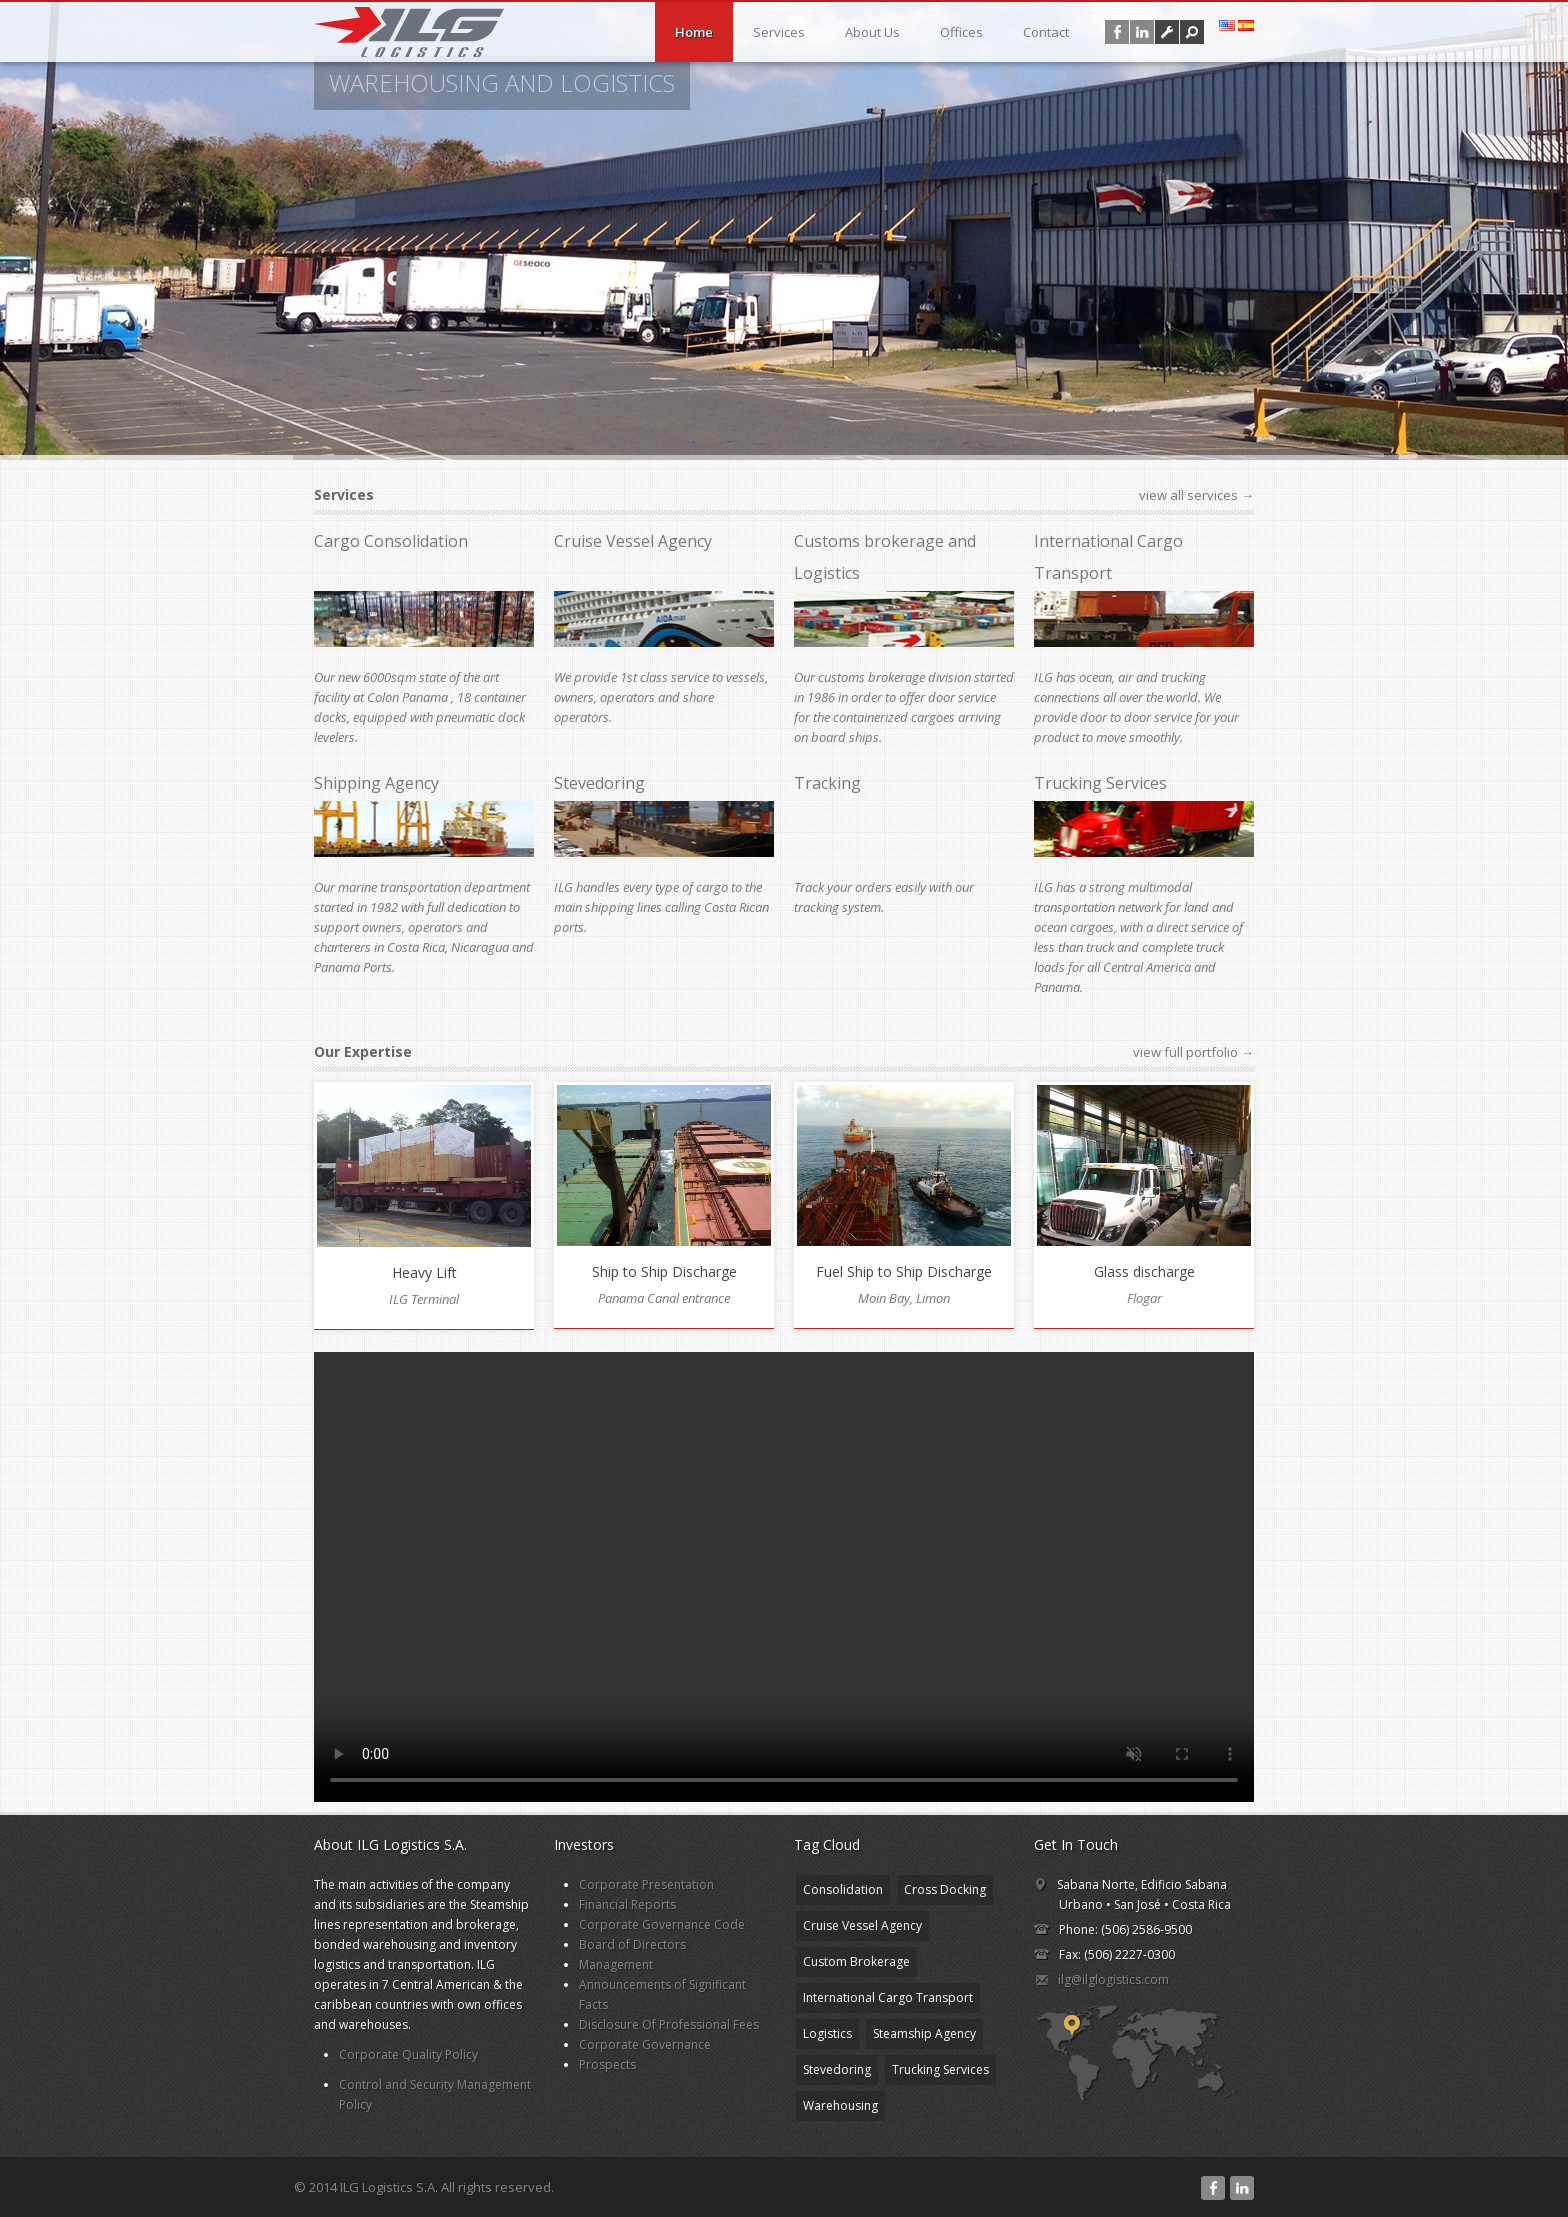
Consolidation (843, 1889)
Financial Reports (627, 1904)
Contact (1046, 32)
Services (779, 32)
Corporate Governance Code (662, 1924)
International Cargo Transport (888, 1997)
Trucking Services (1100, 783)
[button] (1192, 32)
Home (694, 32)
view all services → (1196, 495)
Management (616, 1964)
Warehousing (840, 2105)
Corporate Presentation (646, 1884)
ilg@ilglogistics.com (1113, 1979)
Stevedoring (599, 783)
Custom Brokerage (856, 1961)
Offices (961, 32)
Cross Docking (945, 1889)
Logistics (827, 2033)
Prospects (607, 2064)
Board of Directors (632, 1944)
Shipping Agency (376, 783)
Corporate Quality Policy (408, 2054)
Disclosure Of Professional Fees (669, 2024)
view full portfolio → (1193, 1052)
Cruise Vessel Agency (633, 541)
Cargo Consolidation (391, 541)
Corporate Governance (645, 2044)
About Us (872, 32)
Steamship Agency (924, 2033)
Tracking (827, 783)
